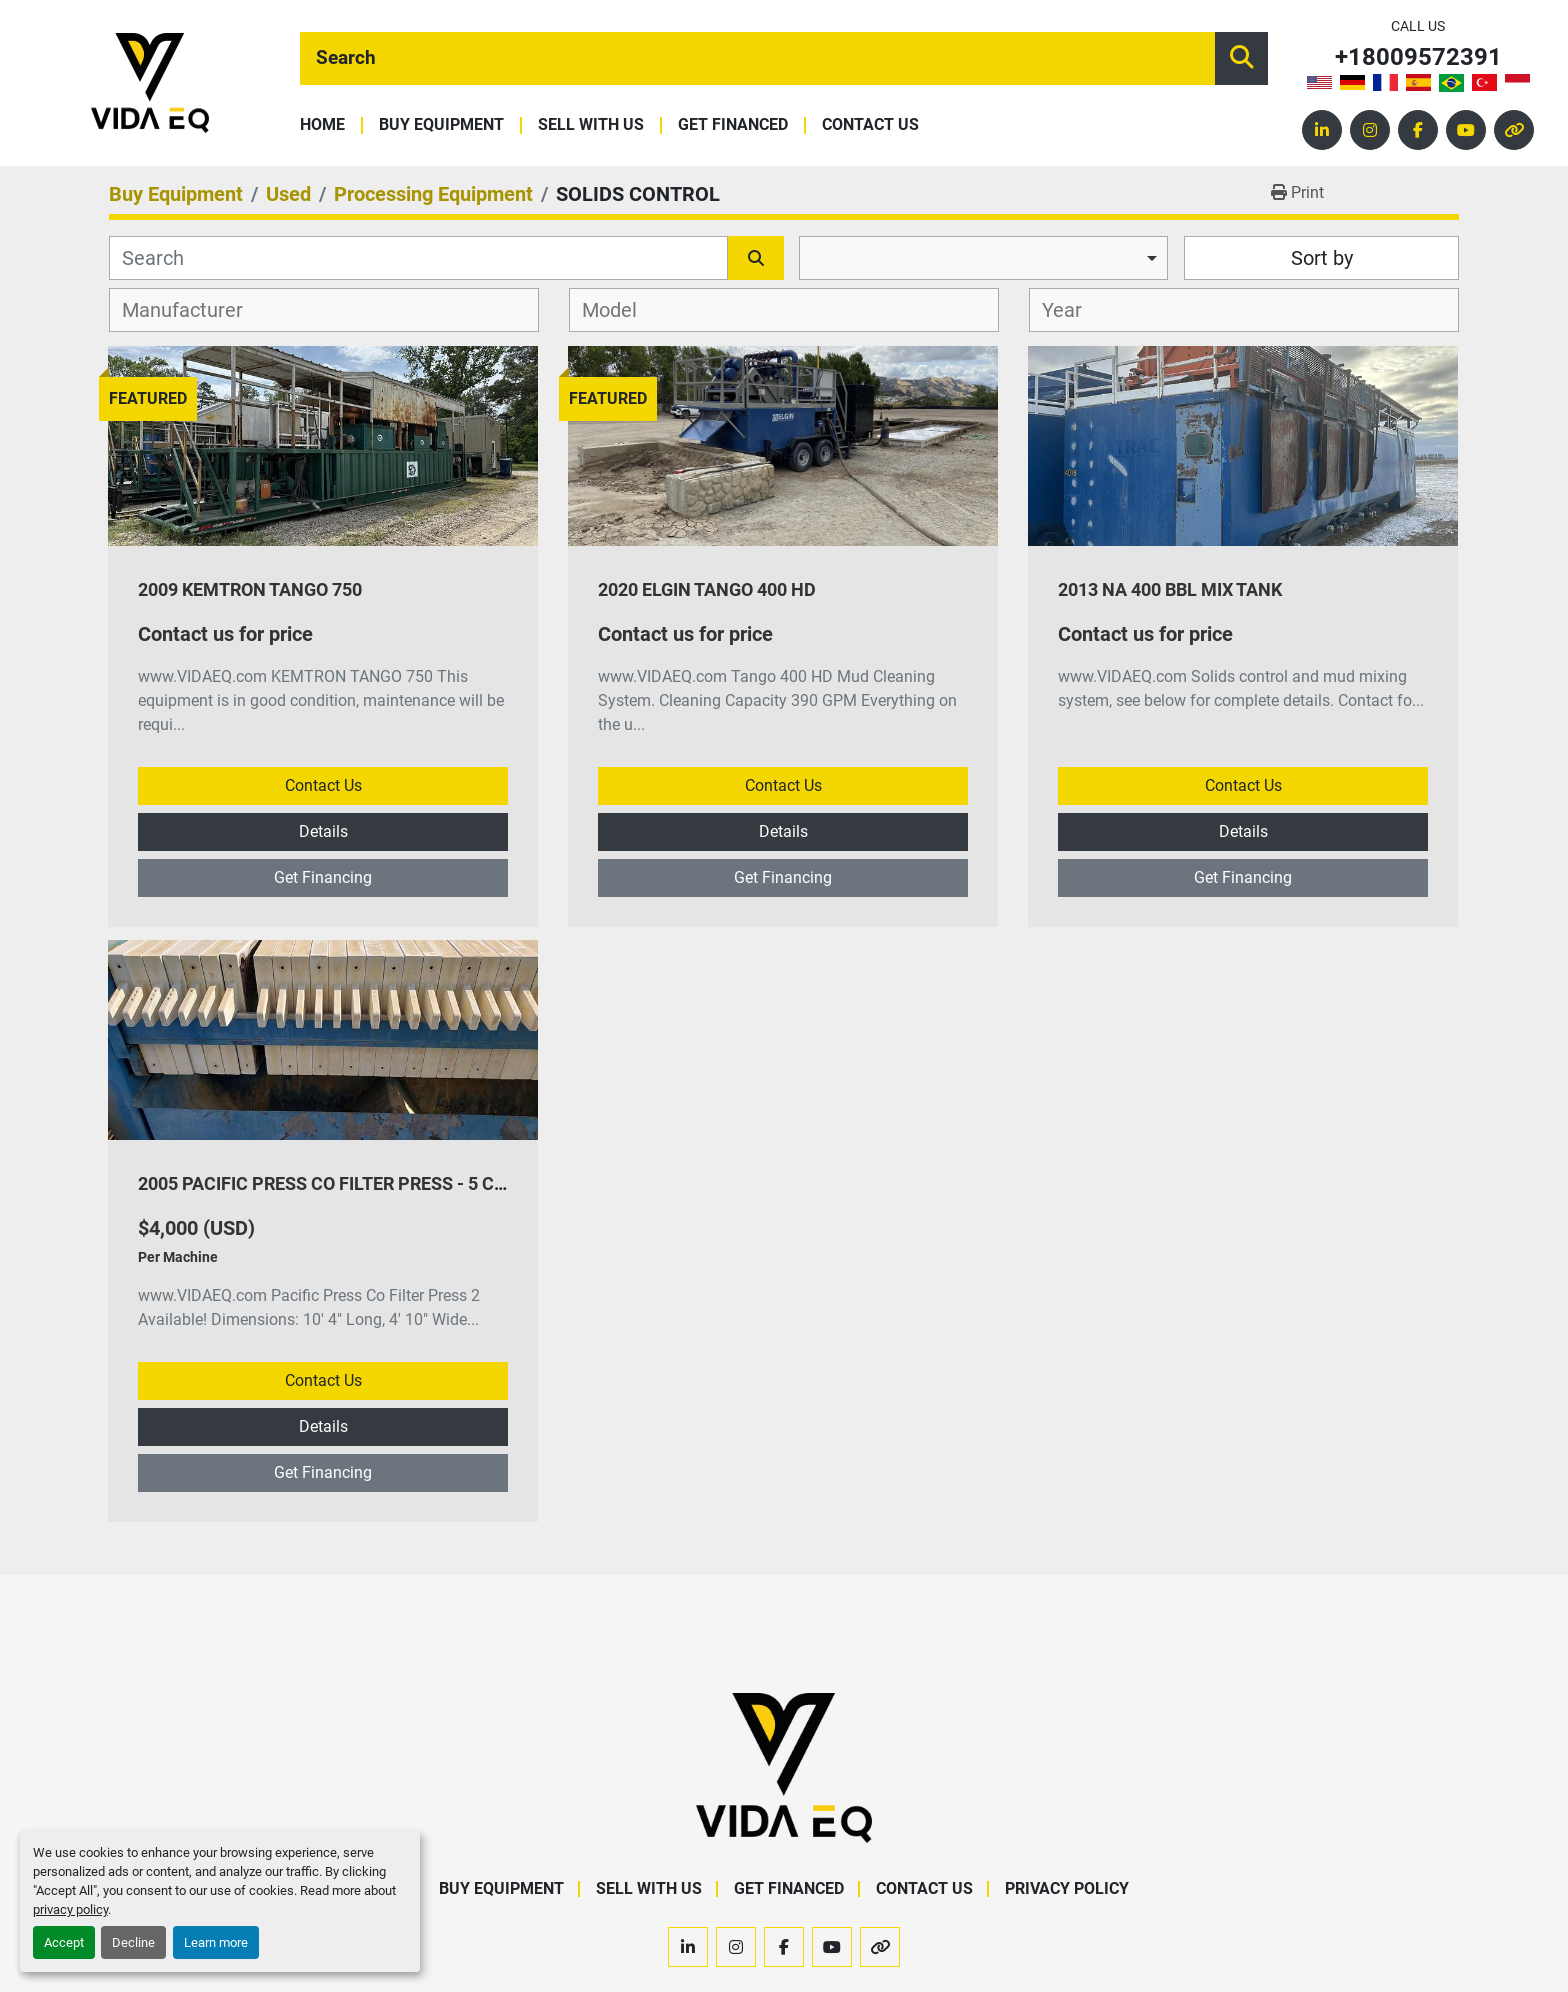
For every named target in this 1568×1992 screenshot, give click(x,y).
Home (322, 125)
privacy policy (70, 1909)
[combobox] (983, 258)
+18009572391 (1418, 57)
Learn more (216, 1942)
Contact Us (870, 125)
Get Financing (323, 877)
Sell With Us (591, 125)
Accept (64, 1942)
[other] (1514, 130)
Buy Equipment (441, 125)
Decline (133, 1942)
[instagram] (1370, 130)
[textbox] (193, 310)
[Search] (757, 58)
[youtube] (1466, 130)
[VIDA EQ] (784, 1766)
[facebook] (1418, 130)
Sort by (1322, 258)
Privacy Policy (1067, 1888)
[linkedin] (1322, 130)
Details (323, 831)
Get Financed (733, 125)
